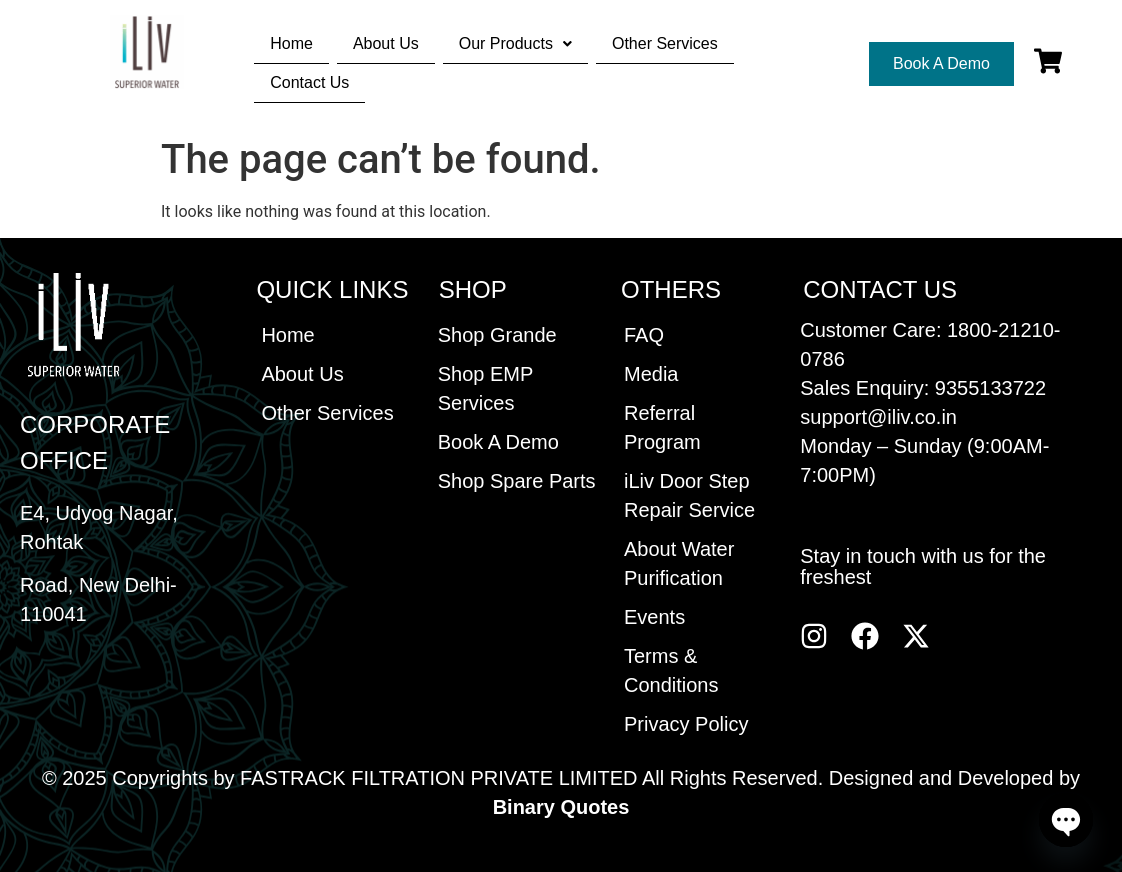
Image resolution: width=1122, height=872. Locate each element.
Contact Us (309, 82)
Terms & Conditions (671, 670)
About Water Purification (679, 563)
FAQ (644, 335)
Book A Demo (498, 442)
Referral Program (662, 427)
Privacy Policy (686, 724)
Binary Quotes (561, 807)
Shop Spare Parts (517, 481)
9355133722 (990, 388)
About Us (386, 43)
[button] (515, 44)
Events (654, 617)
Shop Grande (497, 335)
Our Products (515, 43)
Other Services (665, 43)
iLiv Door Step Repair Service (689, 495)
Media (651, 374)
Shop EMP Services (485, 388)
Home (291, 43)
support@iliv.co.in (878, 417)
